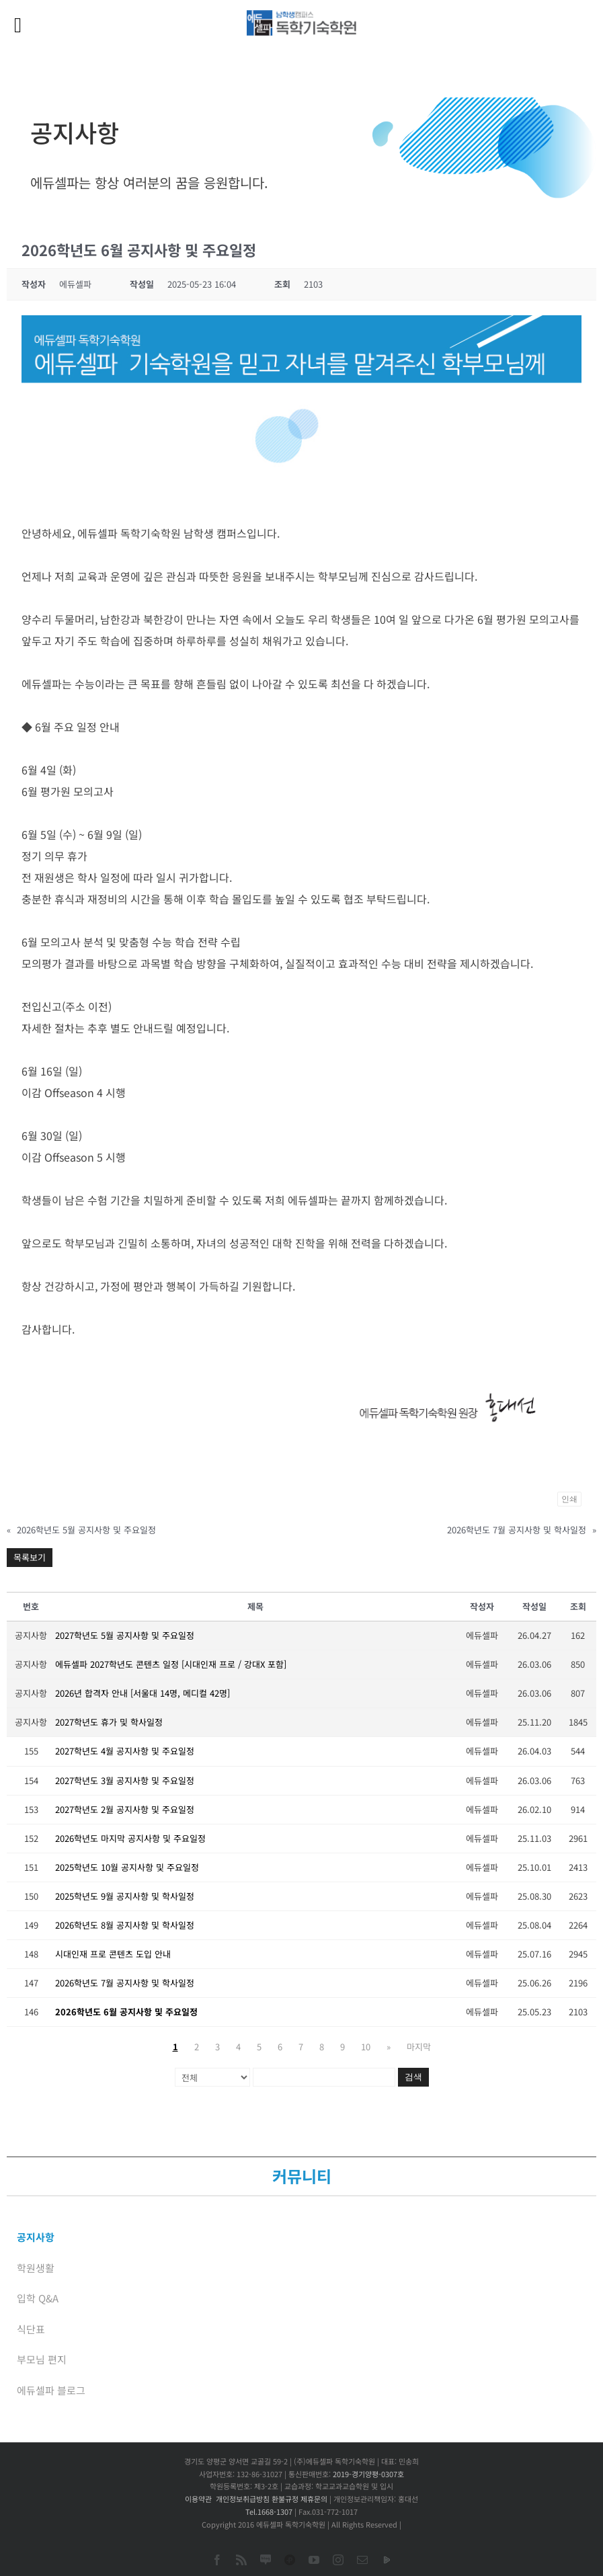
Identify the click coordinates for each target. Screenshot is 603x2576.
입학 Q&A (37, 2298)
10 (365, 2046)
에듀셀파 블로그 (51, 2390)
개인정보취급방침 (243, 2498)
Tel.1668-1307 (268, 2511)
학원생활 (35, 2268)
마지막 (419, 2046)
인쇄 (569, 1499)
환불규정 (285, 2498)
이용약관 (198, 2498)
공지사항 (35, 2237)
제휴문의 (313, 2498)
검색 (413, 2077)
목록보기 (29, 1557)
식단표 (31, 2329)
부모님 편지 (42, 2359)
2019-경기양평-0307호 (368, 2473)
